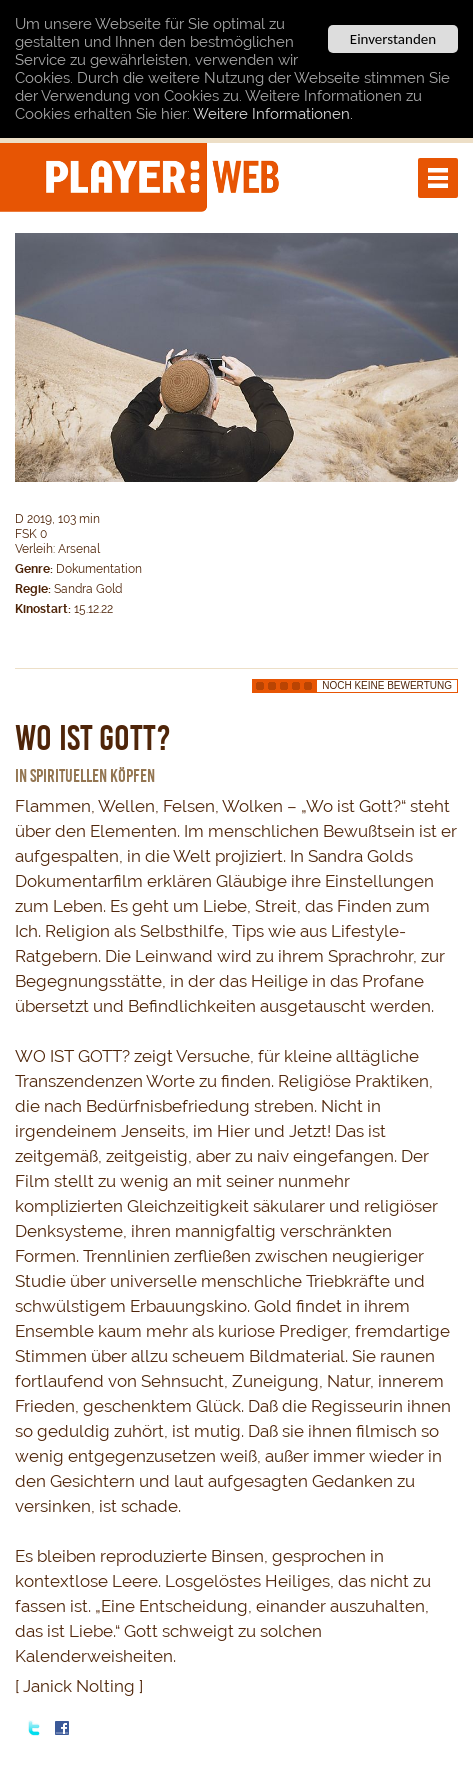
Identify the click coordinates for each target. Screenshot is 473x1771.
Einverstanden (393, 39)
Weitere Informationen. (273, 114)
